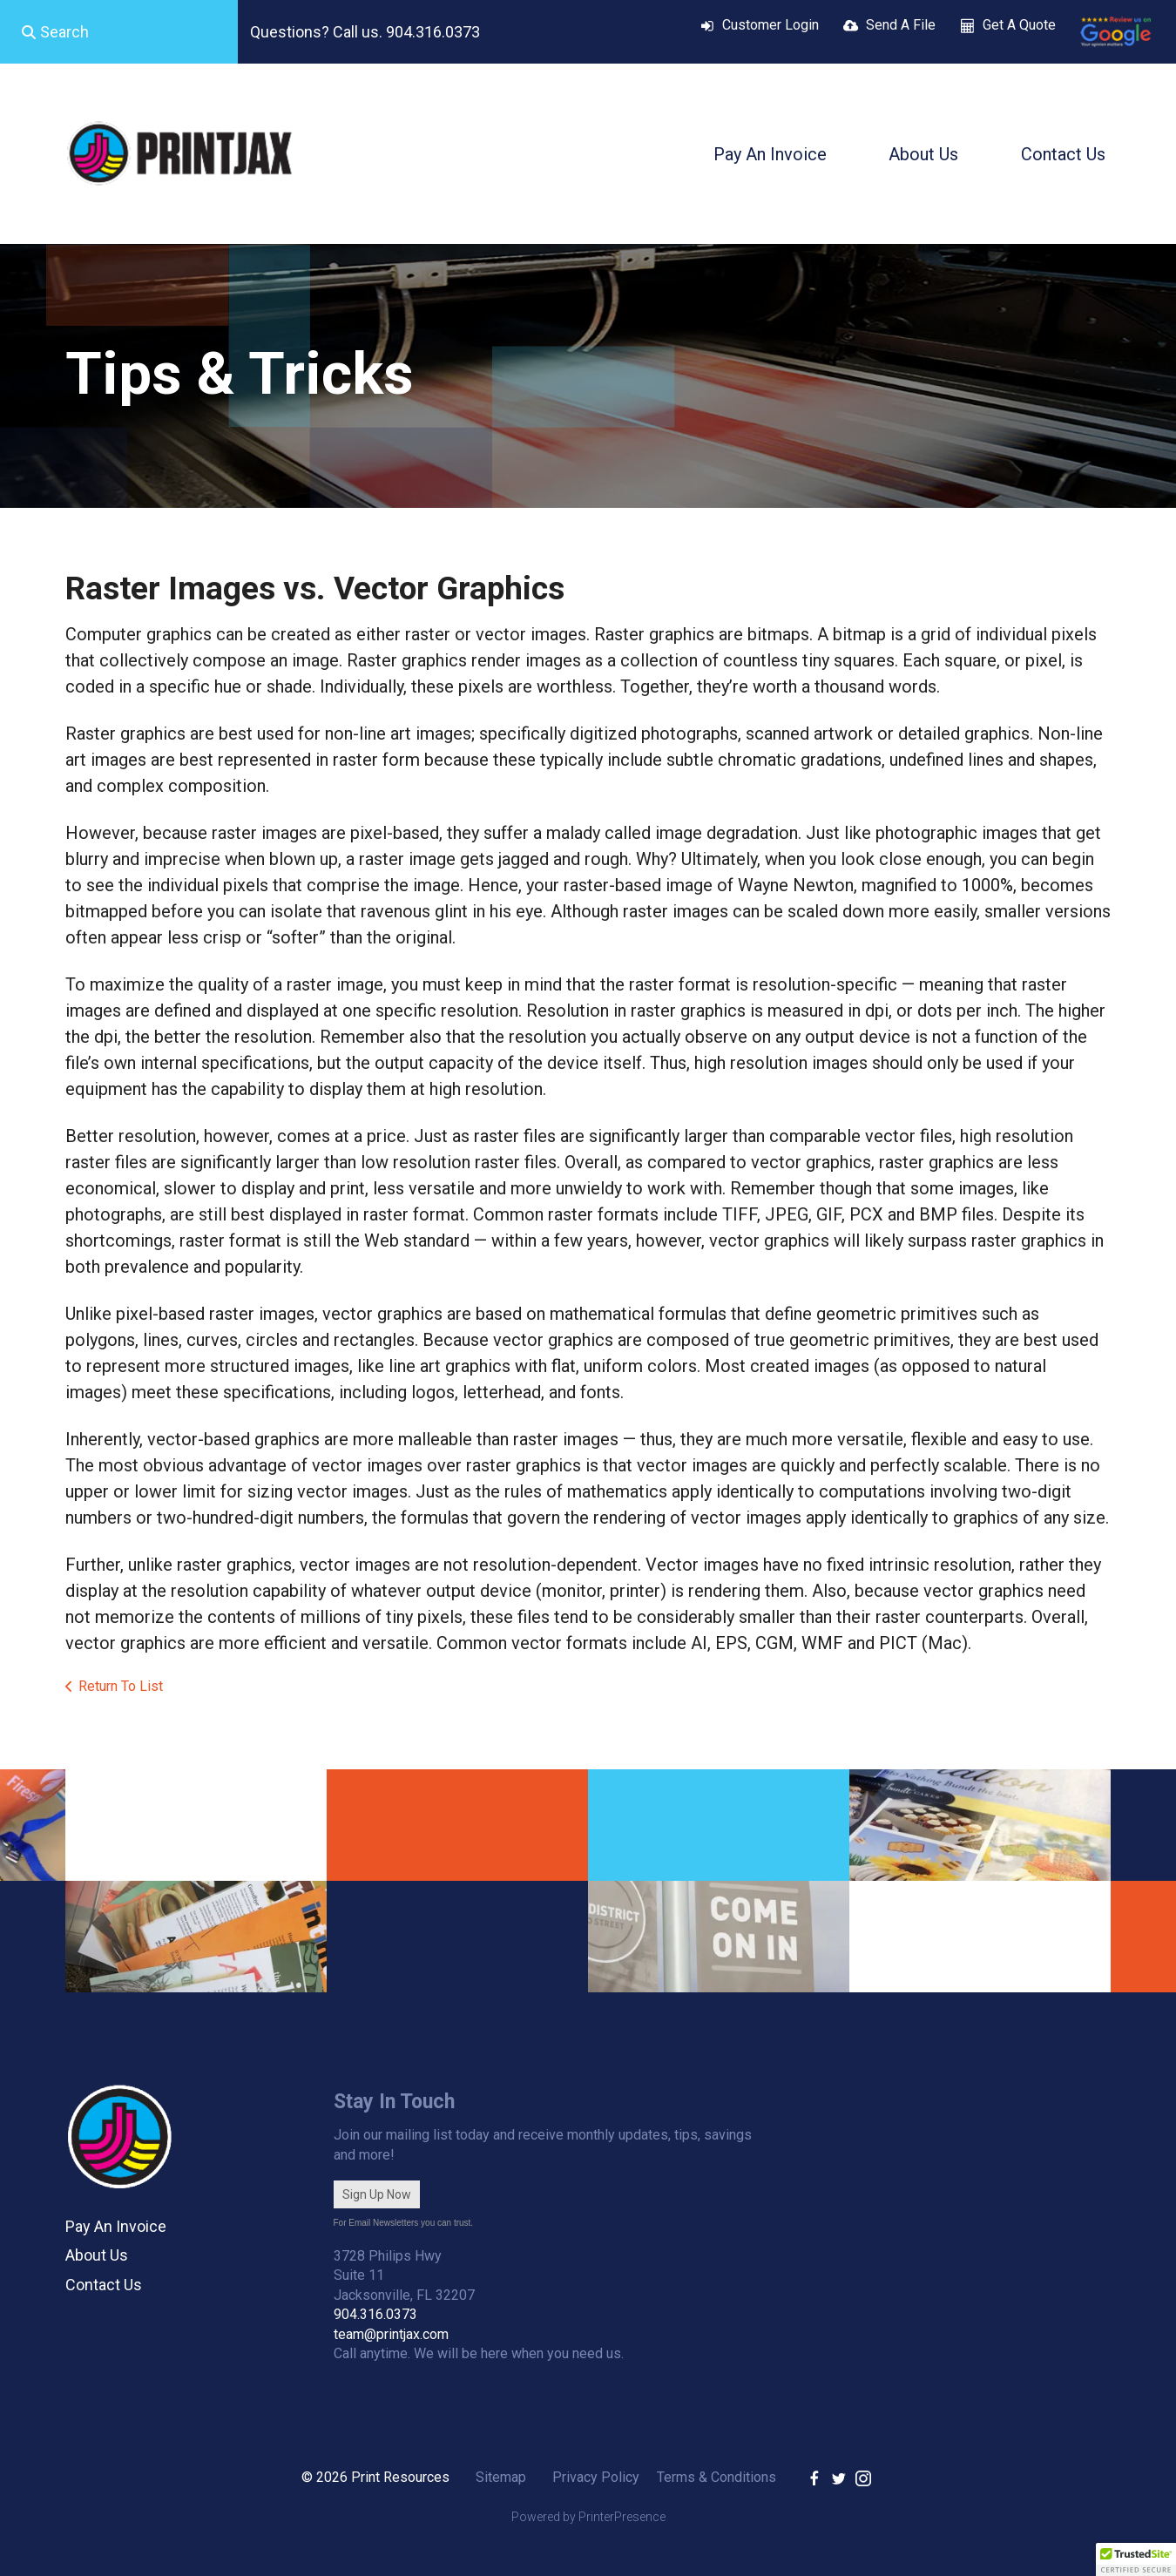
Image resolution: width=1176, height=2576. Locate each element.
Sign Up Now (376, 2194)
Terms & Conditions (716, 2477)
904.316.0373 (375, 2314)
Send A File (901, 25)
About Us (923, 154)
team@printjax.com (391, 2334)
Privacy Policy (595, 2477)
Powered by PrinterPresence (588, 2517)
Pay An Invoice (770, 154)
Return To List (120, 1686)
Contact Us (1063, 154)
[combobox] (119, 32)
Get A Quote (1019, 25)
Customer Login (770, 25)
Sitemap (501, 2477)
